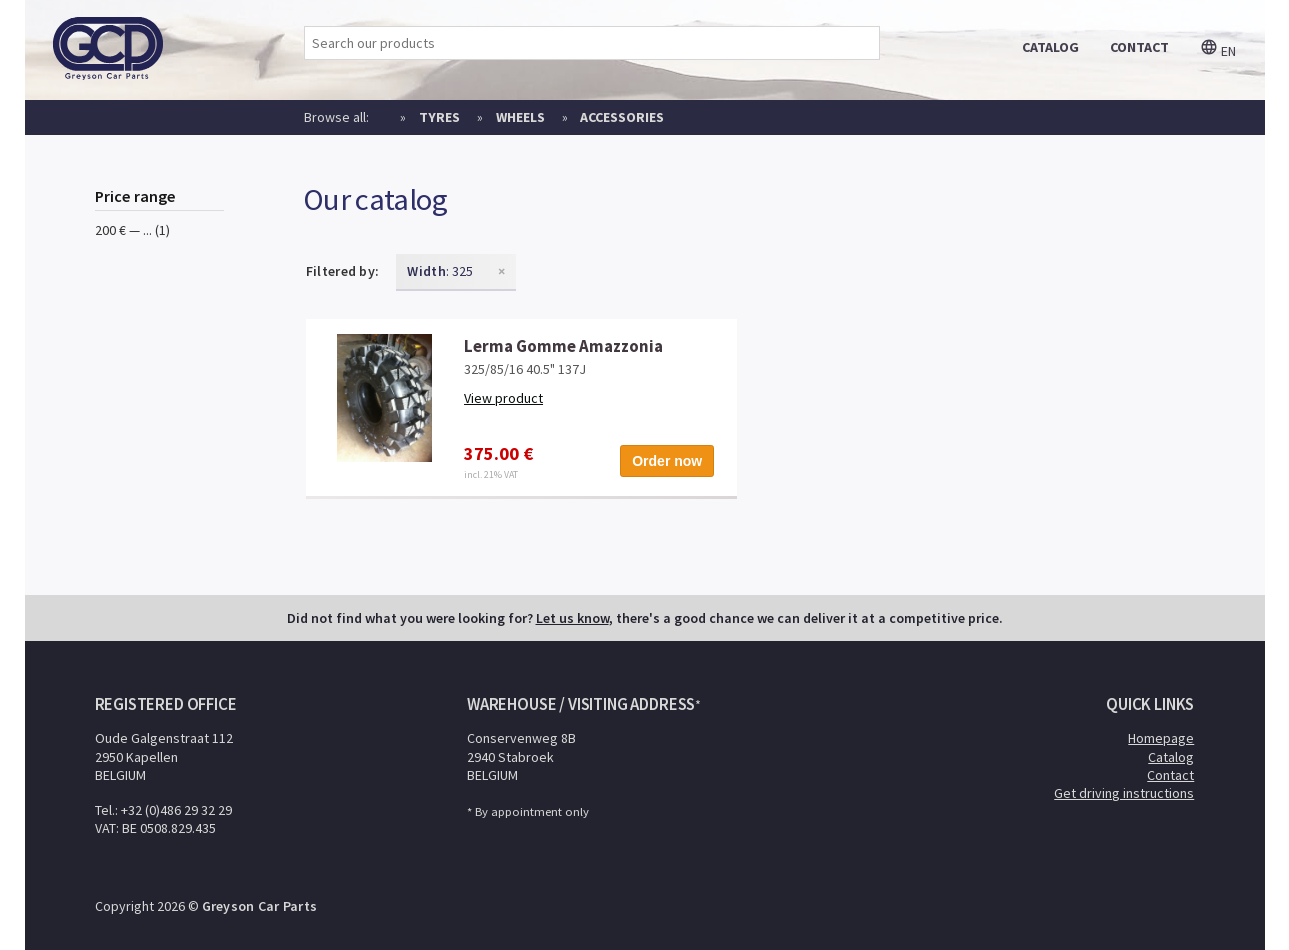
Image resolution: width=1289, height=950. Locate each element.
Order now (667, 461)
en (1218, 51)
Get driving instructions (1124, 793)
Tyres (439, 117)
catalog (1050, 47)
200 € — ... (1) (132, 230)
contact (1139, 47)
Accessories (622, 117)
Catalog (1171, 757)
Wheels (520, 117)
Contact (1170, 775)
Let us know (572, 618)
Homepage (1161, 738)
